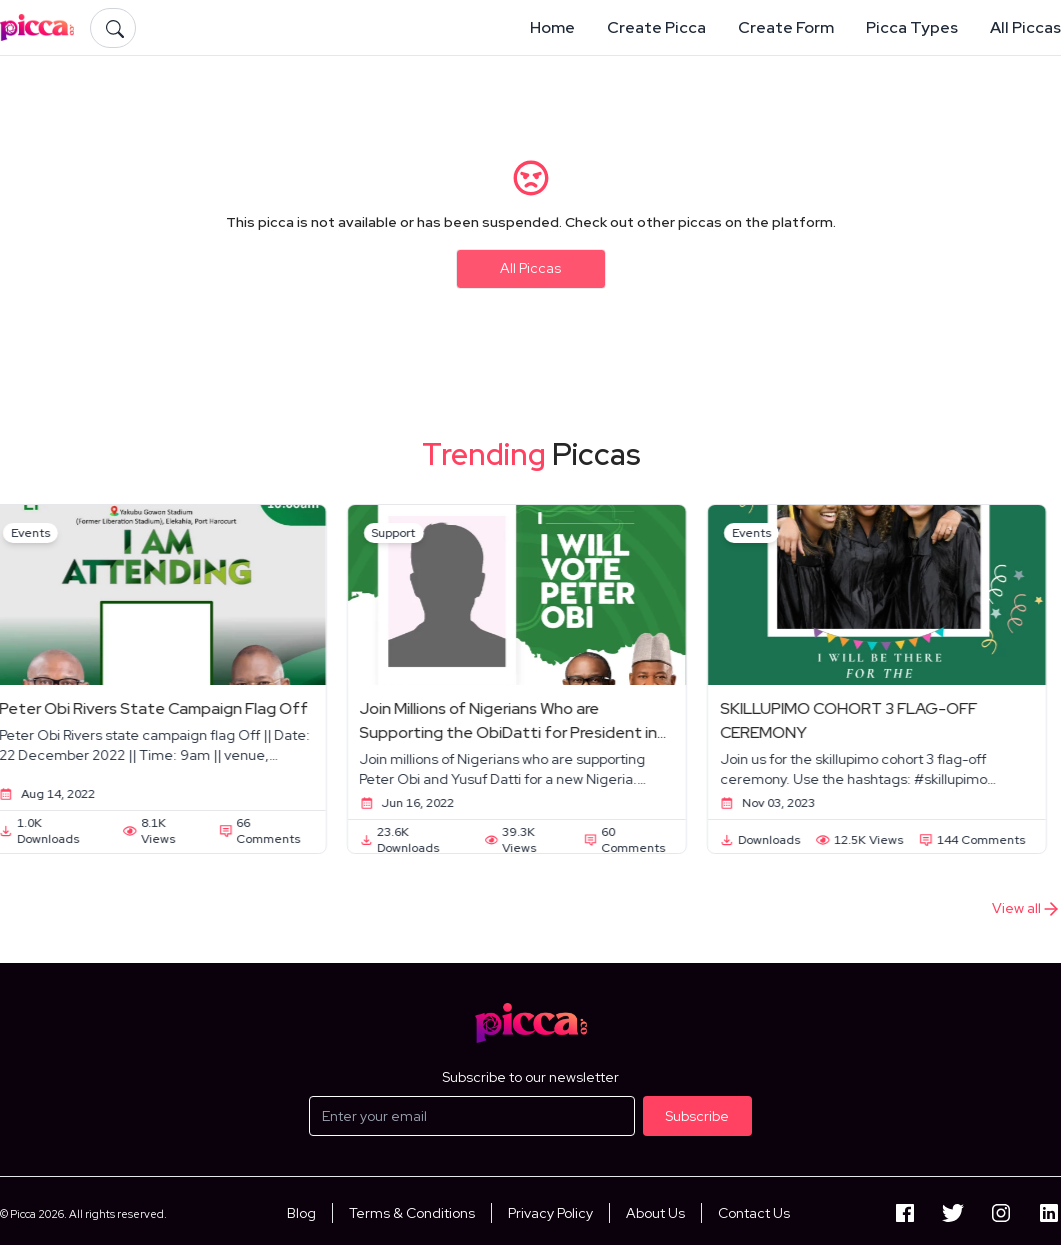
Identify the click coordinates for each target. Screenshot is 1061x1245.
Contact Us (754, 1213)
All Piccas (530, 268)
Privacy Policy (550, 1213)
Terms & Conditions (412, 1213)
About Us (655, 1213)
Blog (301, 1213)
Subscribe (697, 1116)
